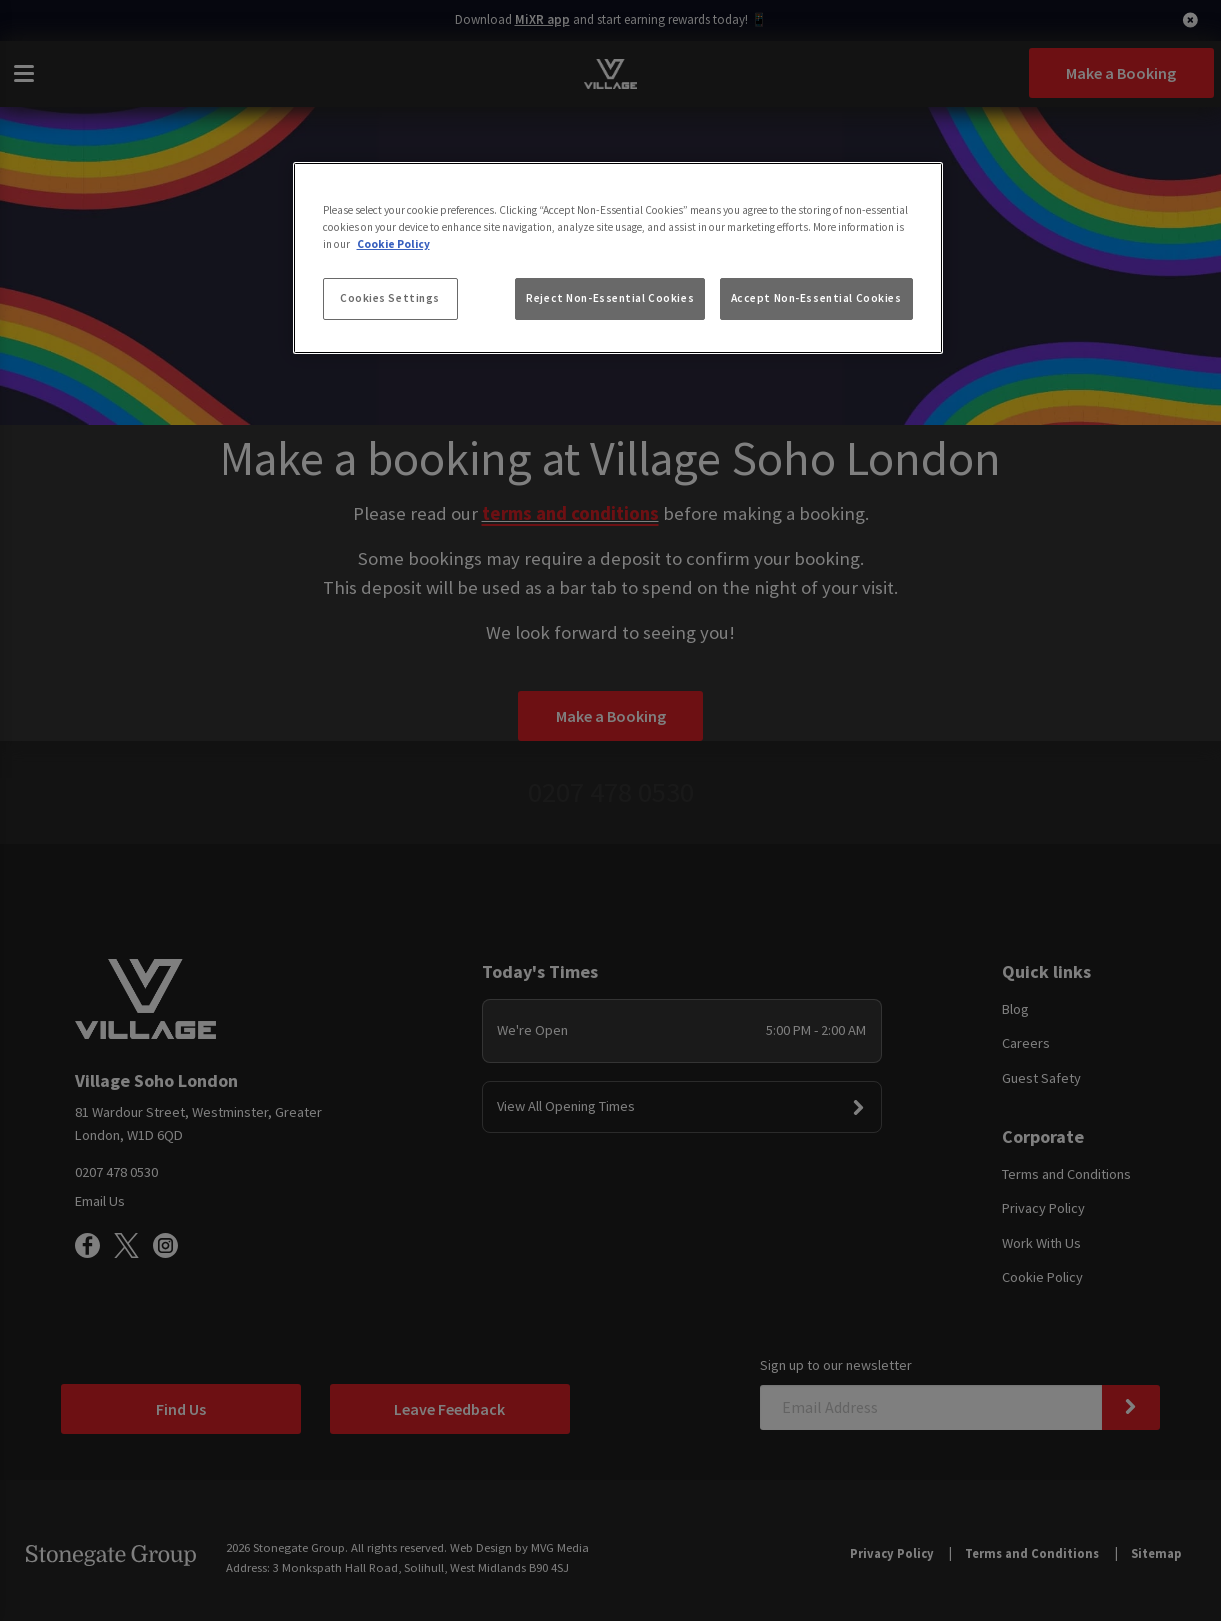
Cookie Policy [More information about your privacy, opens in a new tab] (393, 244)
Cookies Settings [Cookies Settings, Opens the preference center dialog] (390, 298)
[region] (618, 258)
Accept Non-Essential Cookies (816, 298)
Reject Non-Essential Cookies (610, 298)
